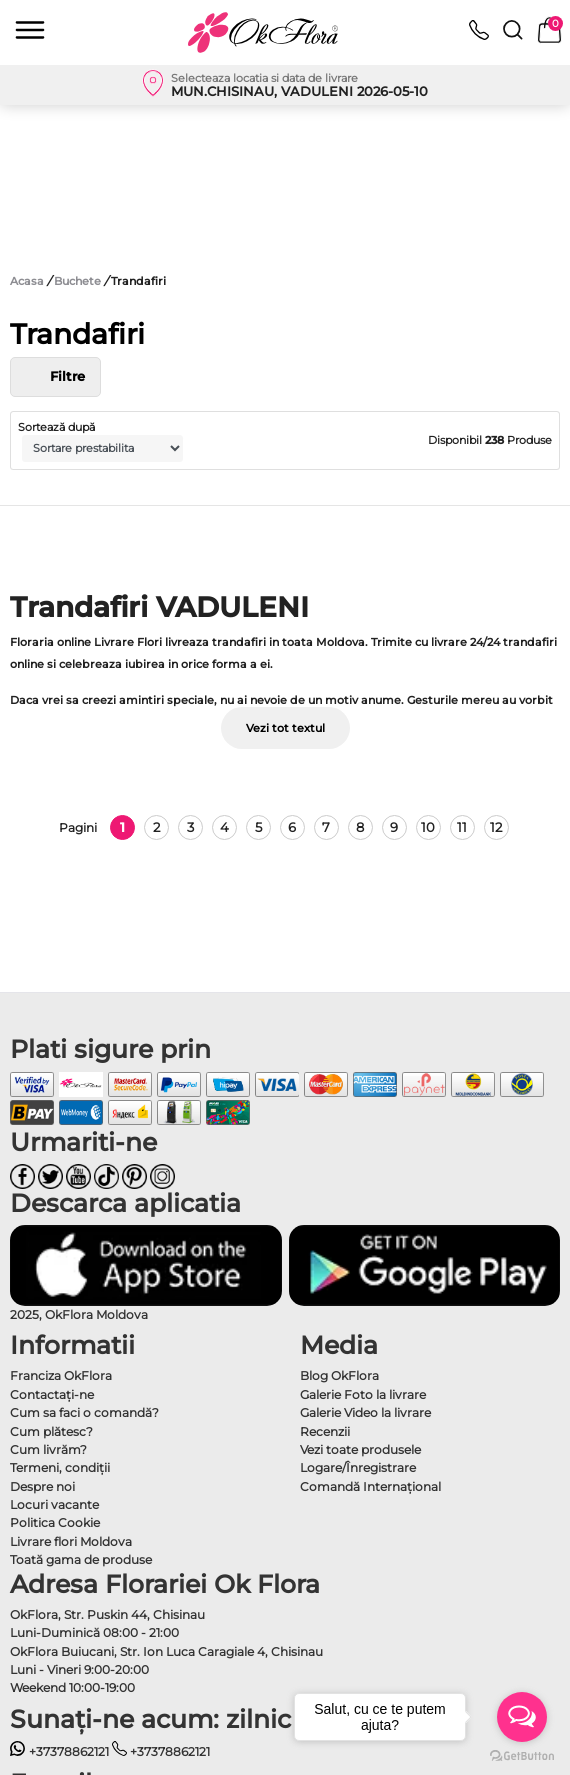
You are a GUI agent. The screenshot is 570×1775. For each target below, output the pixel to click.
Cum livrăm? (48, 1449)
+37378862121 (59, 1751)
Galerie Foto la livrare (363, 1394)
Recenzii (325, 1431)
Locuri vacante (54, 1504)
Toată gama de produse (81, 1559)
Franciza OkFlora (61, 1375)
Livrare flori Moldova (71, 1541)
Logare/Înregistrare (358, 1467)
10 (428, 827)
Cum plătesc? (51, 1431)
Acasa (27, 281)
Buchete (79, 281)
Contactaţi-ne (52, 1394)
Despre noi (42, 1486)
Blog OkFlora (339, 1375)
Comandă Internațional (370, 1486)
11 (462, 827)
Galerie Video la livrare (365, 1412)
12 (496, 827)
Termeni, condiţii (60, 1467)
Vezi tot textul (285, 728)
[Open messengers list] (522, 1717)
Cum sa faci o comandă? (84, 1412)
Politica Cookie (55, 1522)
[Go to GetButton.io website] (522, 1755)
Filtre (55, 377)
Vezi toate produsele (360, 1449)
